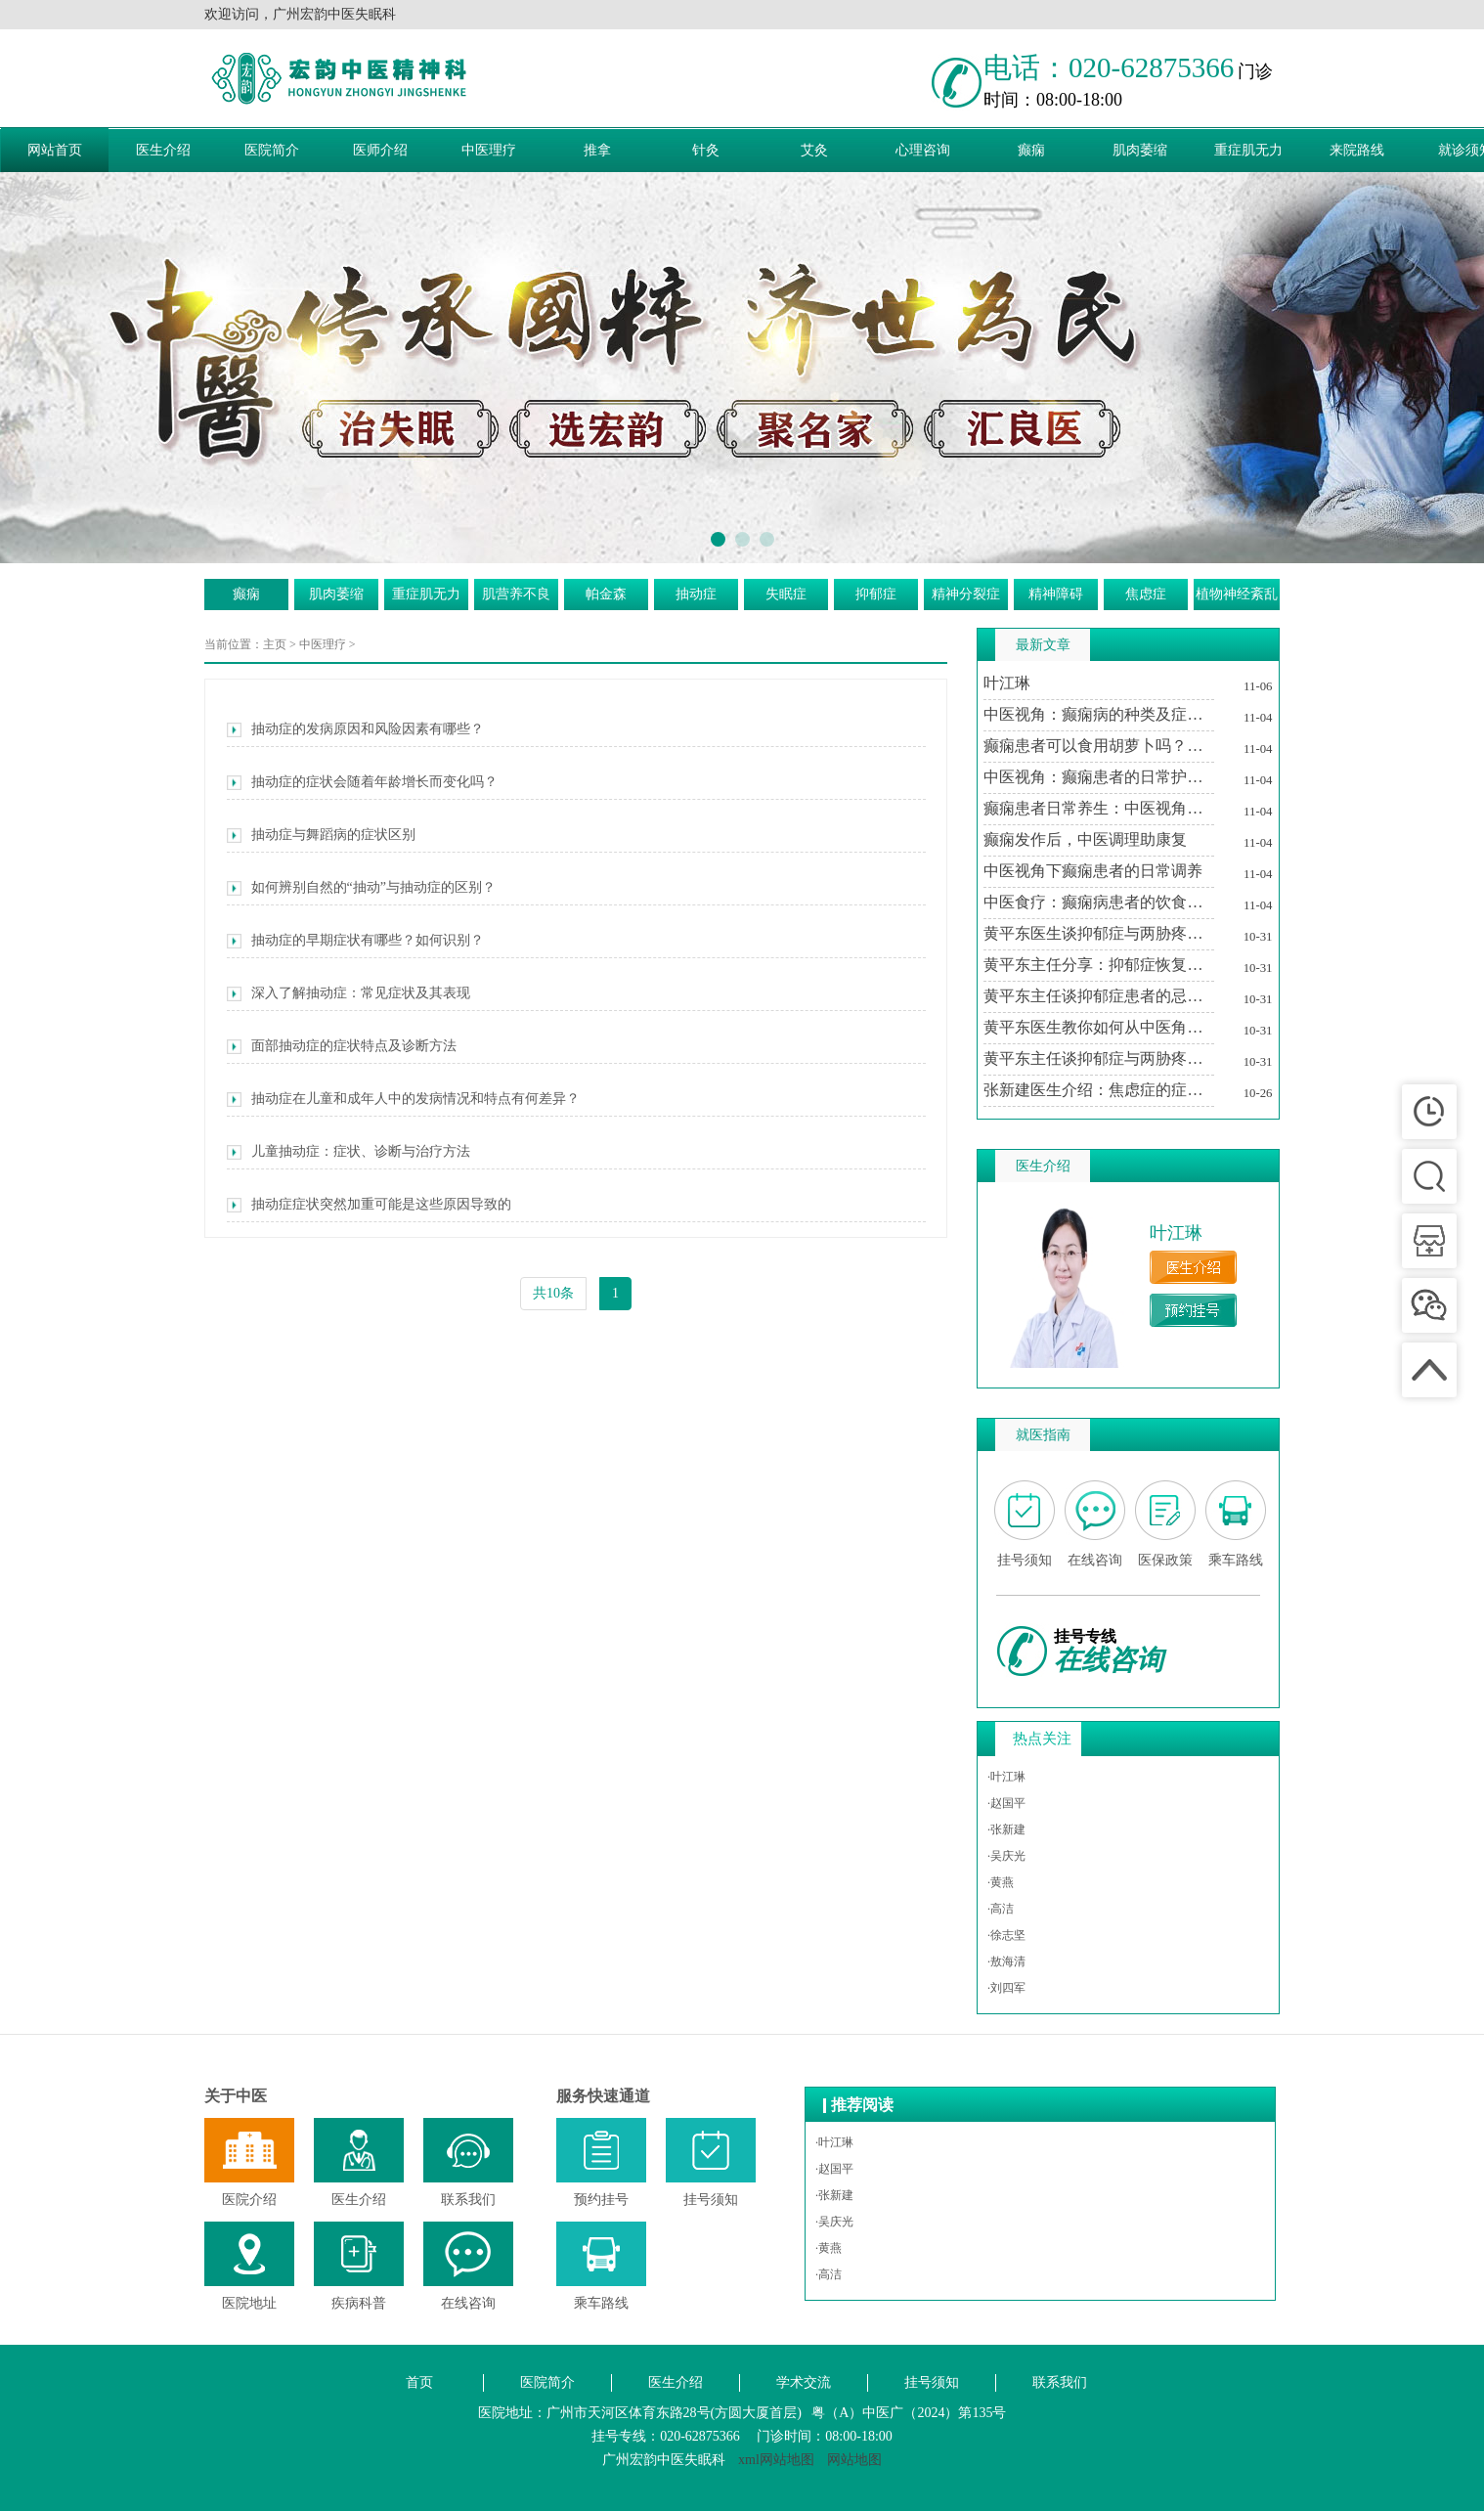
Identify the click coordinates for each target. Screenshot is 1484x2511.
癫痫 (1031, 150)
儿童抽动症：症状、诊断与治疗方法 (348, 1152)
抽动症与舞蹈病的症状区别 (321, 835)
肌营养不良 (516, 594)
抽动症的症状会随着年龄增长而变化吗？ (362, 782)
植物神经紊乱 (1237, 594)
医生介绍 (163, 150)
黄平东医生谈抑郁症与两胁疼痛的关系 (1098, 933)
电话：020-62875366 (1108, 67)
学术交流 (803, 2382)
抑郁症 (875, 594)
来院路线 (1357, 150)
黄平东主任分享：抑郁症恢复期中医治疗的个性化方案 (1098, 964)
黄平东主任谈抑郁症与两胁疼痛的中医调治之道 (1098, 1058)
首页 (419, 2382)
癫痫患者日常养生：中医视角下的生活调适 (1098, 808)
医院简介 (271, 150)
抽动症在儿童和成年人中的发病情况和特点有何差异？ (403, 1099)
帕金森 (606, 594)
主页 (274, 644)
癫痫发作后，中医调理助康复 (1085, 839)
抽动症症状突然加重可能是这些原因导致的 (369, 1204)
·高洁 (1000, 1909)
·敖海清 (1006, 1961)
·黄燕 (1000, 1882)
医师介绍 (380, 150)
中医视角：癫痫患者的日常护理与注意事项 (1098, 777)
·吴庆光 (1006, 1856)
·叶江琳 (1006, 1777)
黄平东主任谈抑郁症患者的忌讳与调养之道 (1098, 996)
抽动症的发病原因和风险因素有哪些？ (355, 729)
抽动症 (696, 594)
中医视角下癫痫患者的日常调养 (1092, 870)
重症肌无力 (1248, 150)
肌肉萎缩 (1140, 150)
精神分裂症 (966, 594)
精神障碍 (1055, 594)
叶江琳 (1006, 683)
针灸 (706, 150)
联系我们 (1059, 2382)
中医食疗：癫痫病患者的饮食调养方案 (1098, 902)
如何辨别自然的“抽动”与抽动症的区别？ (361, 888)
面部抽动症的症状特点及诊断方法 (342, 1046)
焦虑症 (1145, 594)
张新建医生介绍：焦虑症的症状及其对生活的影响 (1098, 1089)
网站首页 (54, 150)
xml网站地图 (776, 2459)
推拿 (597, 150)
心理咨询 (922, 150)
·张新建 (1006, 1829)
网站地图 (854, 2459)
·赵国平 (1006, 1803)
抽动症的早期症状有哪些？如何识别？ (355, 940)
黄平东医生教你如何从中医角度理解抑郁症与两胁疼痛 (1098, 1027)
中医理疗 (488, 150)
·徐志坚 (1006, 1935)
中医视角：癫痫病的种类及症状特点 (1098, 714)
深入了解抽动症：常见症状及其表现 (348, 993)
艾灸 (814, 150)
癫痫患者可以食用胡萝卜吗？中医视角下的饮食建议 (1098, 745)
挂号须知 (931, 2382)
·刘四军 (1006, 1988)
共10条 (553, 1293)
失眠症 (786, 594)
